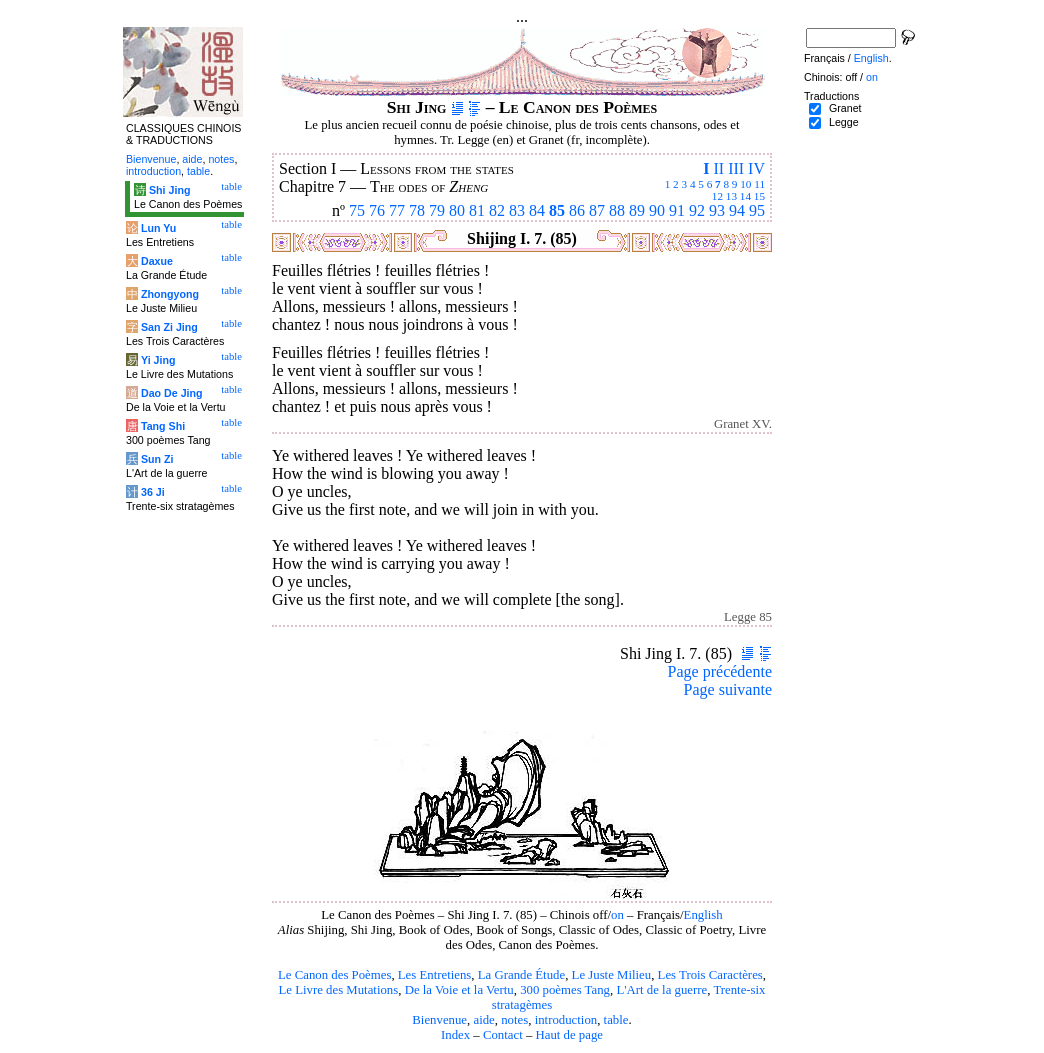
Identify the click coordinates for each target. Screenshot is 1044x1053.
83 (517, 210)
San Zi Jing (169, 327)
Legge (844, 122)
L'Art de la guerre (661, 990)
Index (455, 1035)
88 (617, 210)
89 (637, 210)
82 (497, 210)
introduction (566, 1020)
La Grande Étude (521, 975)
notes (514, 1020)
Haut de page (570, 1035)
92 (697, 210)
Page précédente (720, 671)
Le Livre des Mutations (338, 990)
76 (377, 210)
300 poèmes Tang (565, 990)
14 (745, 196)
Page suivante (728, 689)
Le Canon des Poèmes (334, 975)
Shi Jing (169, 190)
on (617, 915)
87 (597, 210)
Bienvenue (439, 1020)
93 (717, 210)
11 (759, 184)
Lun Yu (158, 228)
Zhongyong (170, 294)
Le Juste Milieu (612, 975)
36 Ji (153, 492)
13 (731, 196)
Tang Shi (163, 426)
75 (357, 210)
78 (417, 210)
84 (537, 210)
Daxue (157, 261)
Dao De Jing (172, 393)
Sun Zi (157, 459)
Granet (845, 108)
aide (483, 1020)
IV (756, 168)
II (718, 168)
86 (577, 210)
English (703, 915)
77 (397, 210)
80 (457, 210)
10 (745, 184)
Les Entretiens (435, 975)
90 (657, 210)
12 (717, 196)
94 (737, 210)
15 (759, 196)
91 (677, 210)
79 (437, 210)
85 (557, 210)
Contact (503, 1035)
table (616, 1020)
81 (477, 210)
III (736, 168)
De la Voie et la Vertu (459, 990)
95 (757, 210)
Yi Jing (158, 360)
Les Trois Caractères (710, 975)
